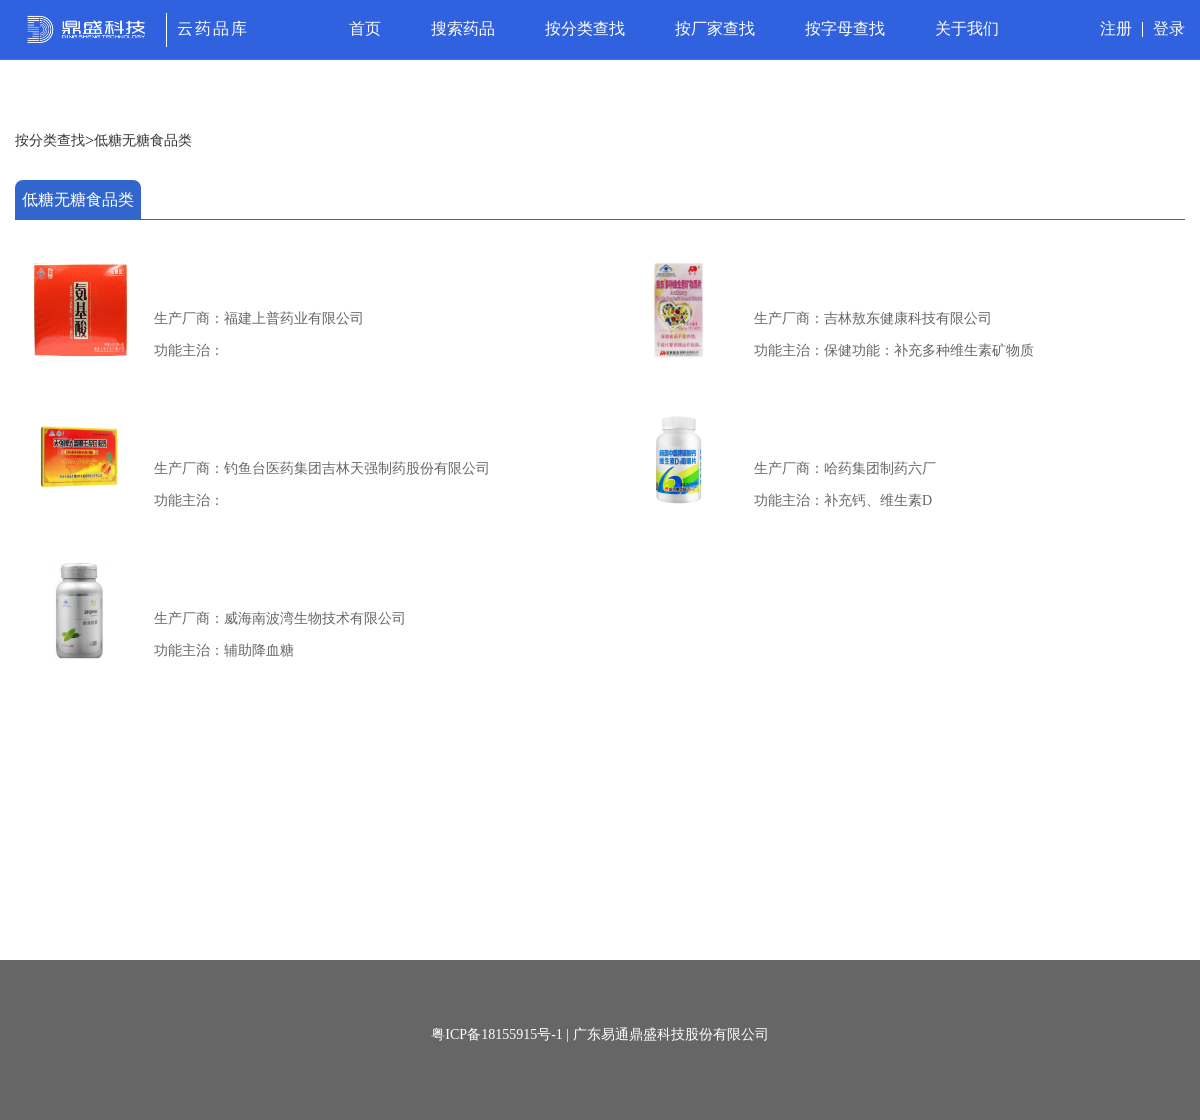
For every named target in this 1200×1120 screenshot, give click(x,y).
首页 (365, 28)
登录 (1169, 28)
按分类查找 (585, 28)
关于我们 (967, 28)
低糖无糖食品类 (143, 140)
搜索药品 (463, 28)
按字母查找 (845, 28)
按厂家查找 (715, 28)
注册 (1116, 28)
